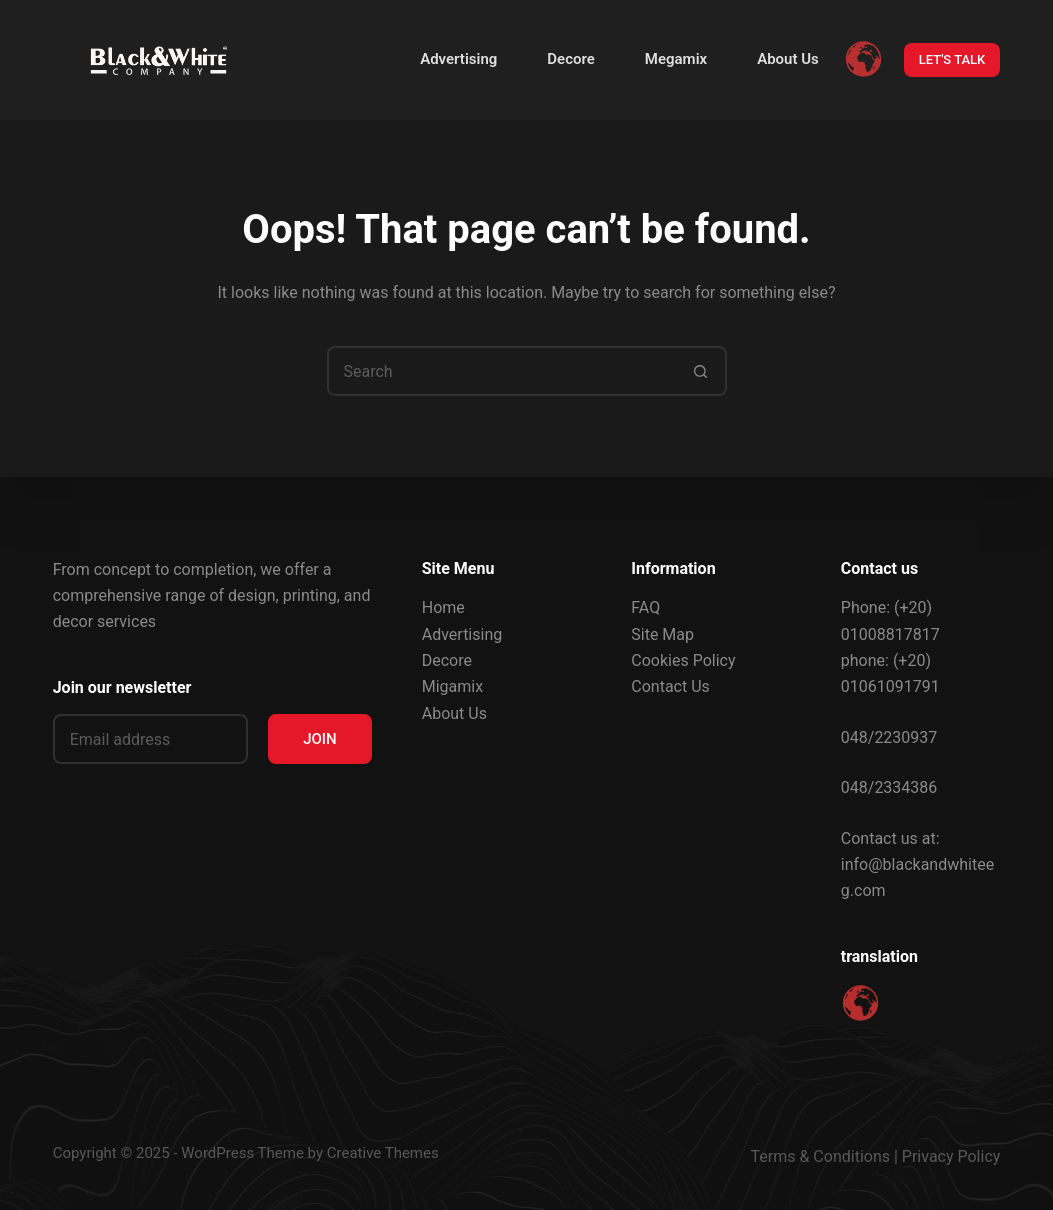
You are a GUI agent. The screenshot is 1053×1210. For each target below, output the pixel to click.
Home (443, 607)
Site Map (662, 634)
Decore (570, 59)
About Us (788, 59)
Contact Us (670, 686)
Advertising (458, 59)
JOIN (320, 739)
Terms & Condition (816, 1156)
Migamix (452, 686)
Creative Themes (383, 1153)
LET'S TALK (952, 59)
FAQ (645, 607)
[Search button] (702, 371)
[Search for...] (502, 371)
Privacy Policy (951, 1156)
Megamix (676, 59)
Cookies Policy (683, 660)
